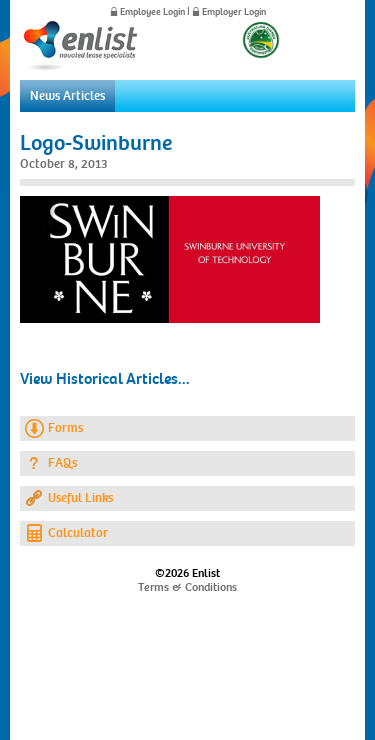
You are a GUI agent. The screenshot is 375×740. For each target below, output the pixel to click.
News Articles (67, 96)
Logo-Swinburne (96, 143)
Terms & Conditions (187, 587)
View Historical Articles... (105, 379)
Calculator (78, 533)
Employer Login (234, 12)
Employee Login (152, 12)
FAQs (62, 463)
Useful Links (80, 498)
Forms (65, 428)
